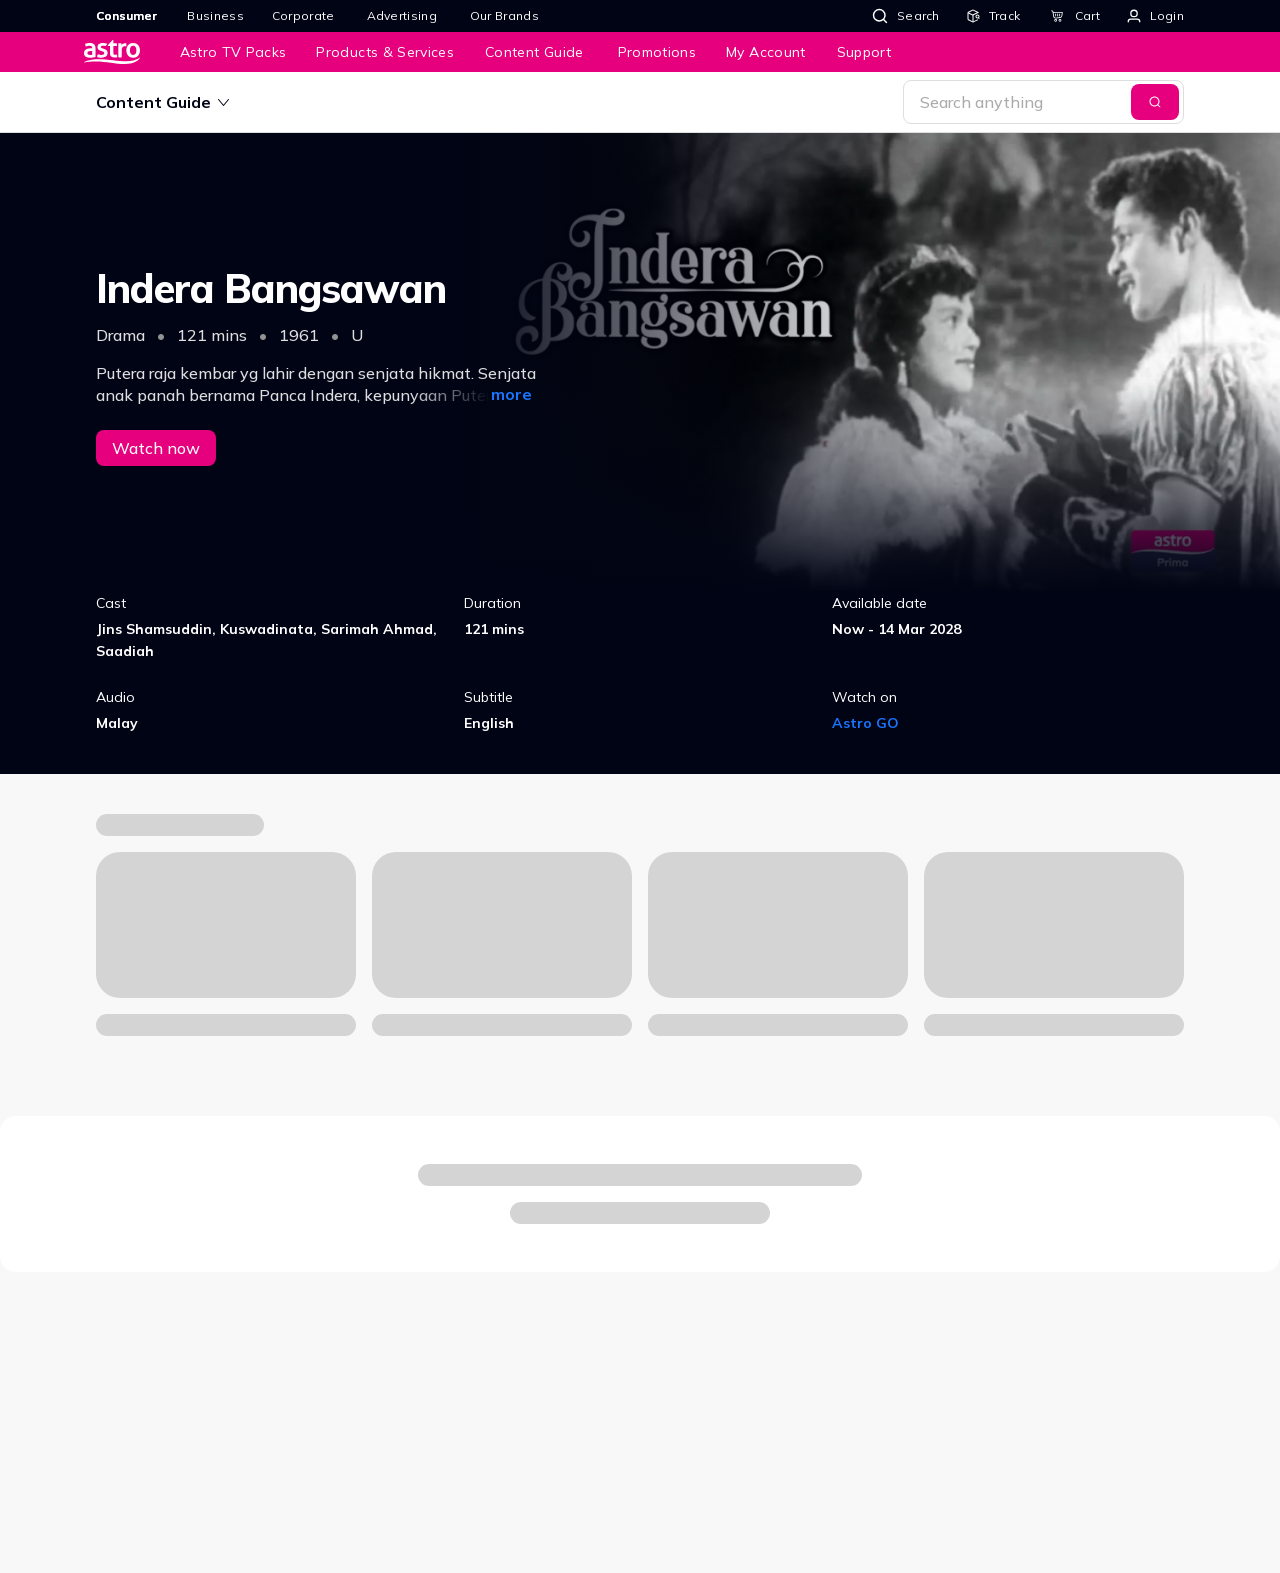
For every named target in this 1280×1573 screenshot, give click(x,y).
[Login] (1155, 16)
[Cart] (1075, 16)
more (511, 394)
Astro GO (865, 723)
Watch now (156, 448)
